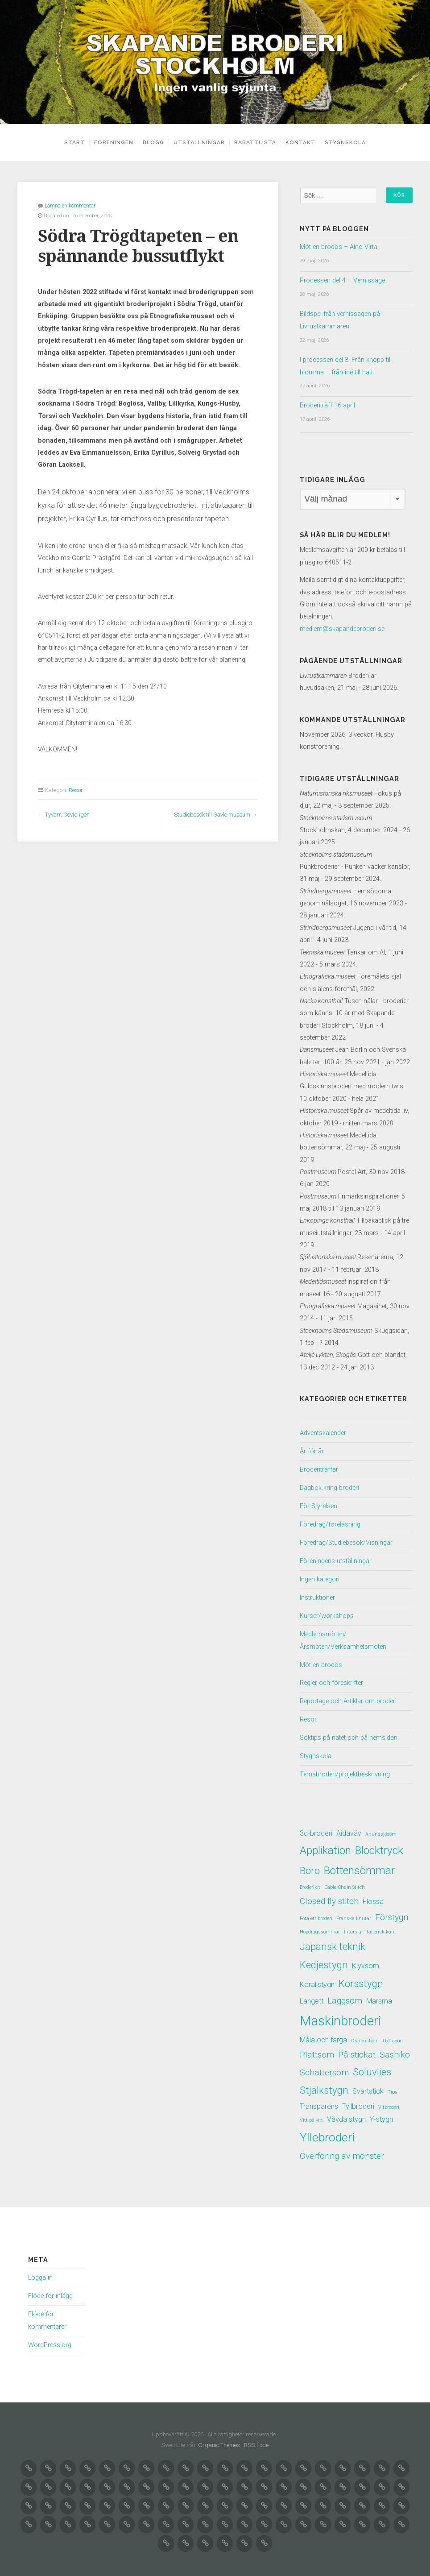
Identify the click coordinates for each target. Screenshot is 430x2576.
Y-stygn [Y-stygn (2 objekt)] (381, 2116)
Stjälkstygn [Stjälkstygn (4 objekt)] (324, 2087)
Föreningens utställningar (336, 1557)
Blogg (156, 142)
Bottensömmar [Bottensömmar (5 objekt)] (359, 1863)
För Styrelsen (318, 1503)
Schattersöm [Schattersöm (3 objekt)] (324, 2069)
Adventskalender (323, 1431)
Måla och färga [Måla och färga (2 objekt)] (323, 2035)
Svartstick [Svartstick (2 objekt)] (368, 2088)
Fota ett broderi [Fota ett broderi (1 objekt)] (316, 1912)
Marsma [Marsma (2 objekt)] (379, 1996)
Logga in (40, 2275)
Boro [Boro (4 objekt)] (310, 1864)
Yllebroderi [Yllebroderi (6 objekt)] (327, 2134)
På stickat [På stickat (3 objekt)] (357, 2050)
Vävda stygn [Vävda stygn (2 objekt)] (346, 2116)
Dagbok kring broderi (329, 1485)
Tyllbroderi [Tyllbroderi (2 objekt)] (358, 2103)
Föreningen (110, 142)
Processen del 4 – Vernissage (342, 280)
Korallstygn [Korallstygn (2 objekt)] (317, 1979)
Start (71, 142)
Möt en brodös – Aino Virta (338, 247)
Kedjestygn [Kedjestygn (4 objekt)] (324, 1960)
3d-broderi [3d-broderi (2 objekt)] (316, 1826)
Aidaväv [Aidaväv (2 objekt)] (348, 1826)
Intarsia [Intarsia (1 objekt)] (352, 1926)
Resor (76, 789)
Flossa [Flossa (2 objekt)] (373, 1895)
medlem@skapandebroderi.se (342, 627)
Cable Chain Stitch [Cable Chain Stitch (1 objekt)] (344, 1881)
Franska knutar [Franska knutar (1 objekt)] (353, 1912)
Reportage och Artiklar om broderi (348, 1695)
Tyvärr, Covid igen (67, 814)
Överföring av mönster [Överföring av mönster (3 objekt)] (342, 2154)
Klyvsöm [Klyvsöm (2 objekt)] (365, 1961)
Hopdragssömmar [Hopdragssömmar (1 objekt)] (320, 1926)
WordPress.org (49, 2341)
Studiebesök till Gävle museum (212, 814)
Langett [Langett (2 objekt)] (311, 1996)
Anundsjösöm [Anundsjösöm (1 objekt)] (381, 1827)
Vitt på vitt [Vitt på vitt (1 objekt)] (311, 2117)
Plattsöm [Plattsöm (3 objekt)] (317, 2050)
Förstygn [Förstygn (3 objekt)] (391, 1911)
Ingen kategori (319, 1575)
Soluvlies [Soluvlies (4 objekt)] (372, 2068)
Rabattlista (258, 142)
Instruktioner (317, 1593)
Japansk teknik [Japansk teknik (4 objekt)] (332, 1941)
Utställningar (202, 142)
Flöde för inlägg (50, 2293)
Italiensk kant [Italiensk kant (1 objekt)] (380, 1926)
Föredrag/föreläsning (330, 1521)
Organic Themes (219, 2441)
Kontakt (303, 142)
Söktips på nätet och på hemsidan (348, 1731)
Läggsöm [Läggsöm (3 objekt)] (344, 1996)
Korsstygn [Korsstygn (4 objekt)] (361, 1978)
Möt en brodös (321, 1659)
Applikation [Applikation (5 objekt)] (325, 1843)
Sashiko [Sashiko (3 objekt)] (395, 2050)
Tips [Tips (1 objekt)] (392, 2089)
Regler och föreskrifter (331, 1677)
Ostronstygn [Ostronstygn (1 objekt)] (365, 2036)
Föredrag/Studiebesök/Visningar (346, 1539)
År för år (312, 1449)
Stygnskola (348, 142)
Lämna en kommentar (70, 205)
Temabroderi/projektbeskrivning (345, 1767)
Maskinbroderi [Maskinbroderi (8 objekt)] (340, 2016)
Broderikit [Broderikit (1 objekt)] (310, 1881)
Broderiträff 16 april (327, 404)
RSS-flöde (256, 2441)
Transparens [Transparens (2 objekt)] (319, 2103)
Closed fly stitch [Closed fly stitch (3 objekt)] (329, 1894)
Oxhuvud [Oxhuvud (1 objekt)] (393, 2036)
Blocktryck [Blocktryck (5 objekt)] (379, 1843)
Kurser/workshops (327, 1611)
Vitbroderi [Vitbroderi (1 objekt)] (388, 2104)
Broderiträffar (319, 1467)
